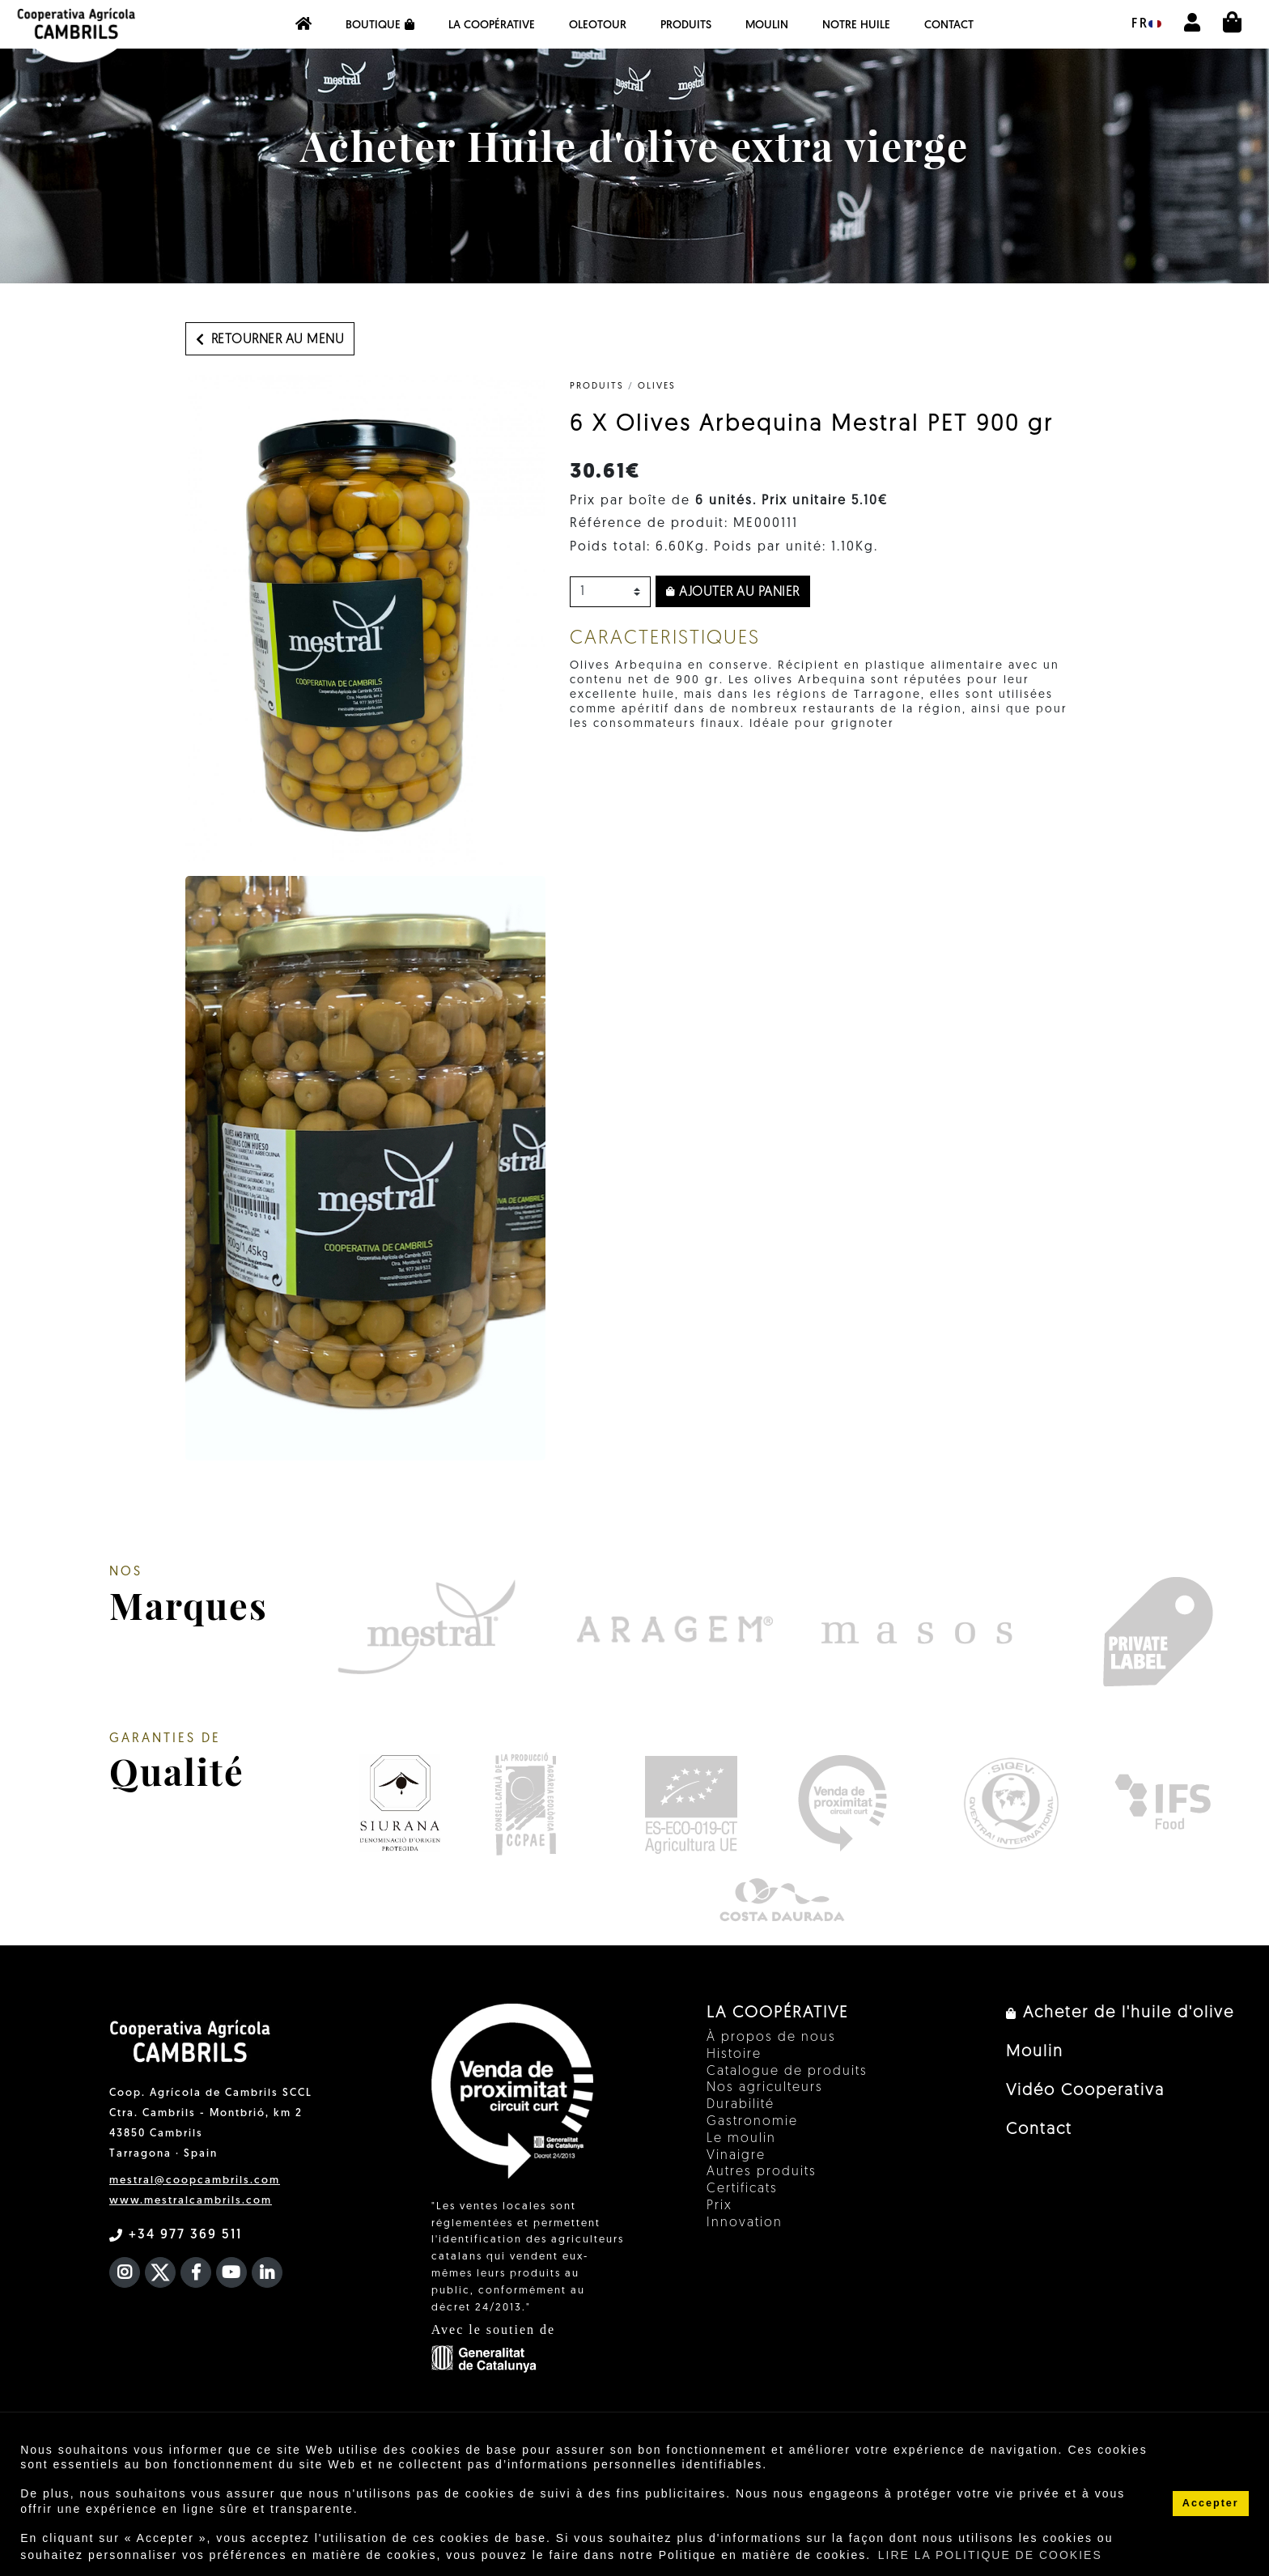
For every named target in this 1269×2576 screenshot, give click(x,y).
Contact (949, 25)
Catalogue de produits (787, 2071)
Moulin (766, 25)
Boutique (380, 25)
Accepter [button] (1210, 2503)
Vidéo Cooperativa (1085, 2091)
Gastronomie (752, 2121)
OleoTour (597, 25)
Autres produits (762, 2172)
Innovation (745, 2223)
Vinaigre (736, 2155)
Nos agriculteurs (765, 2087)
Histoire (734, 2054)
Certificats (742, 2189)
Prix (719, 2206)
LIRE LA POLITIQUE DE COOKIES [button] (990, 2554)
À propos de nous (771, 2037)
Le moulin (741, 2138)
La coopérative (491, 25)
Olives (657, 386)
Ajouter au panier (733, 592)
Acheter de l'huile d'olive (1120, 2013)
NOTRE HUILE (856, 25)
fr (1146, 24)
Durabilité (741, 2104)
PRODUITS (685, 25)
